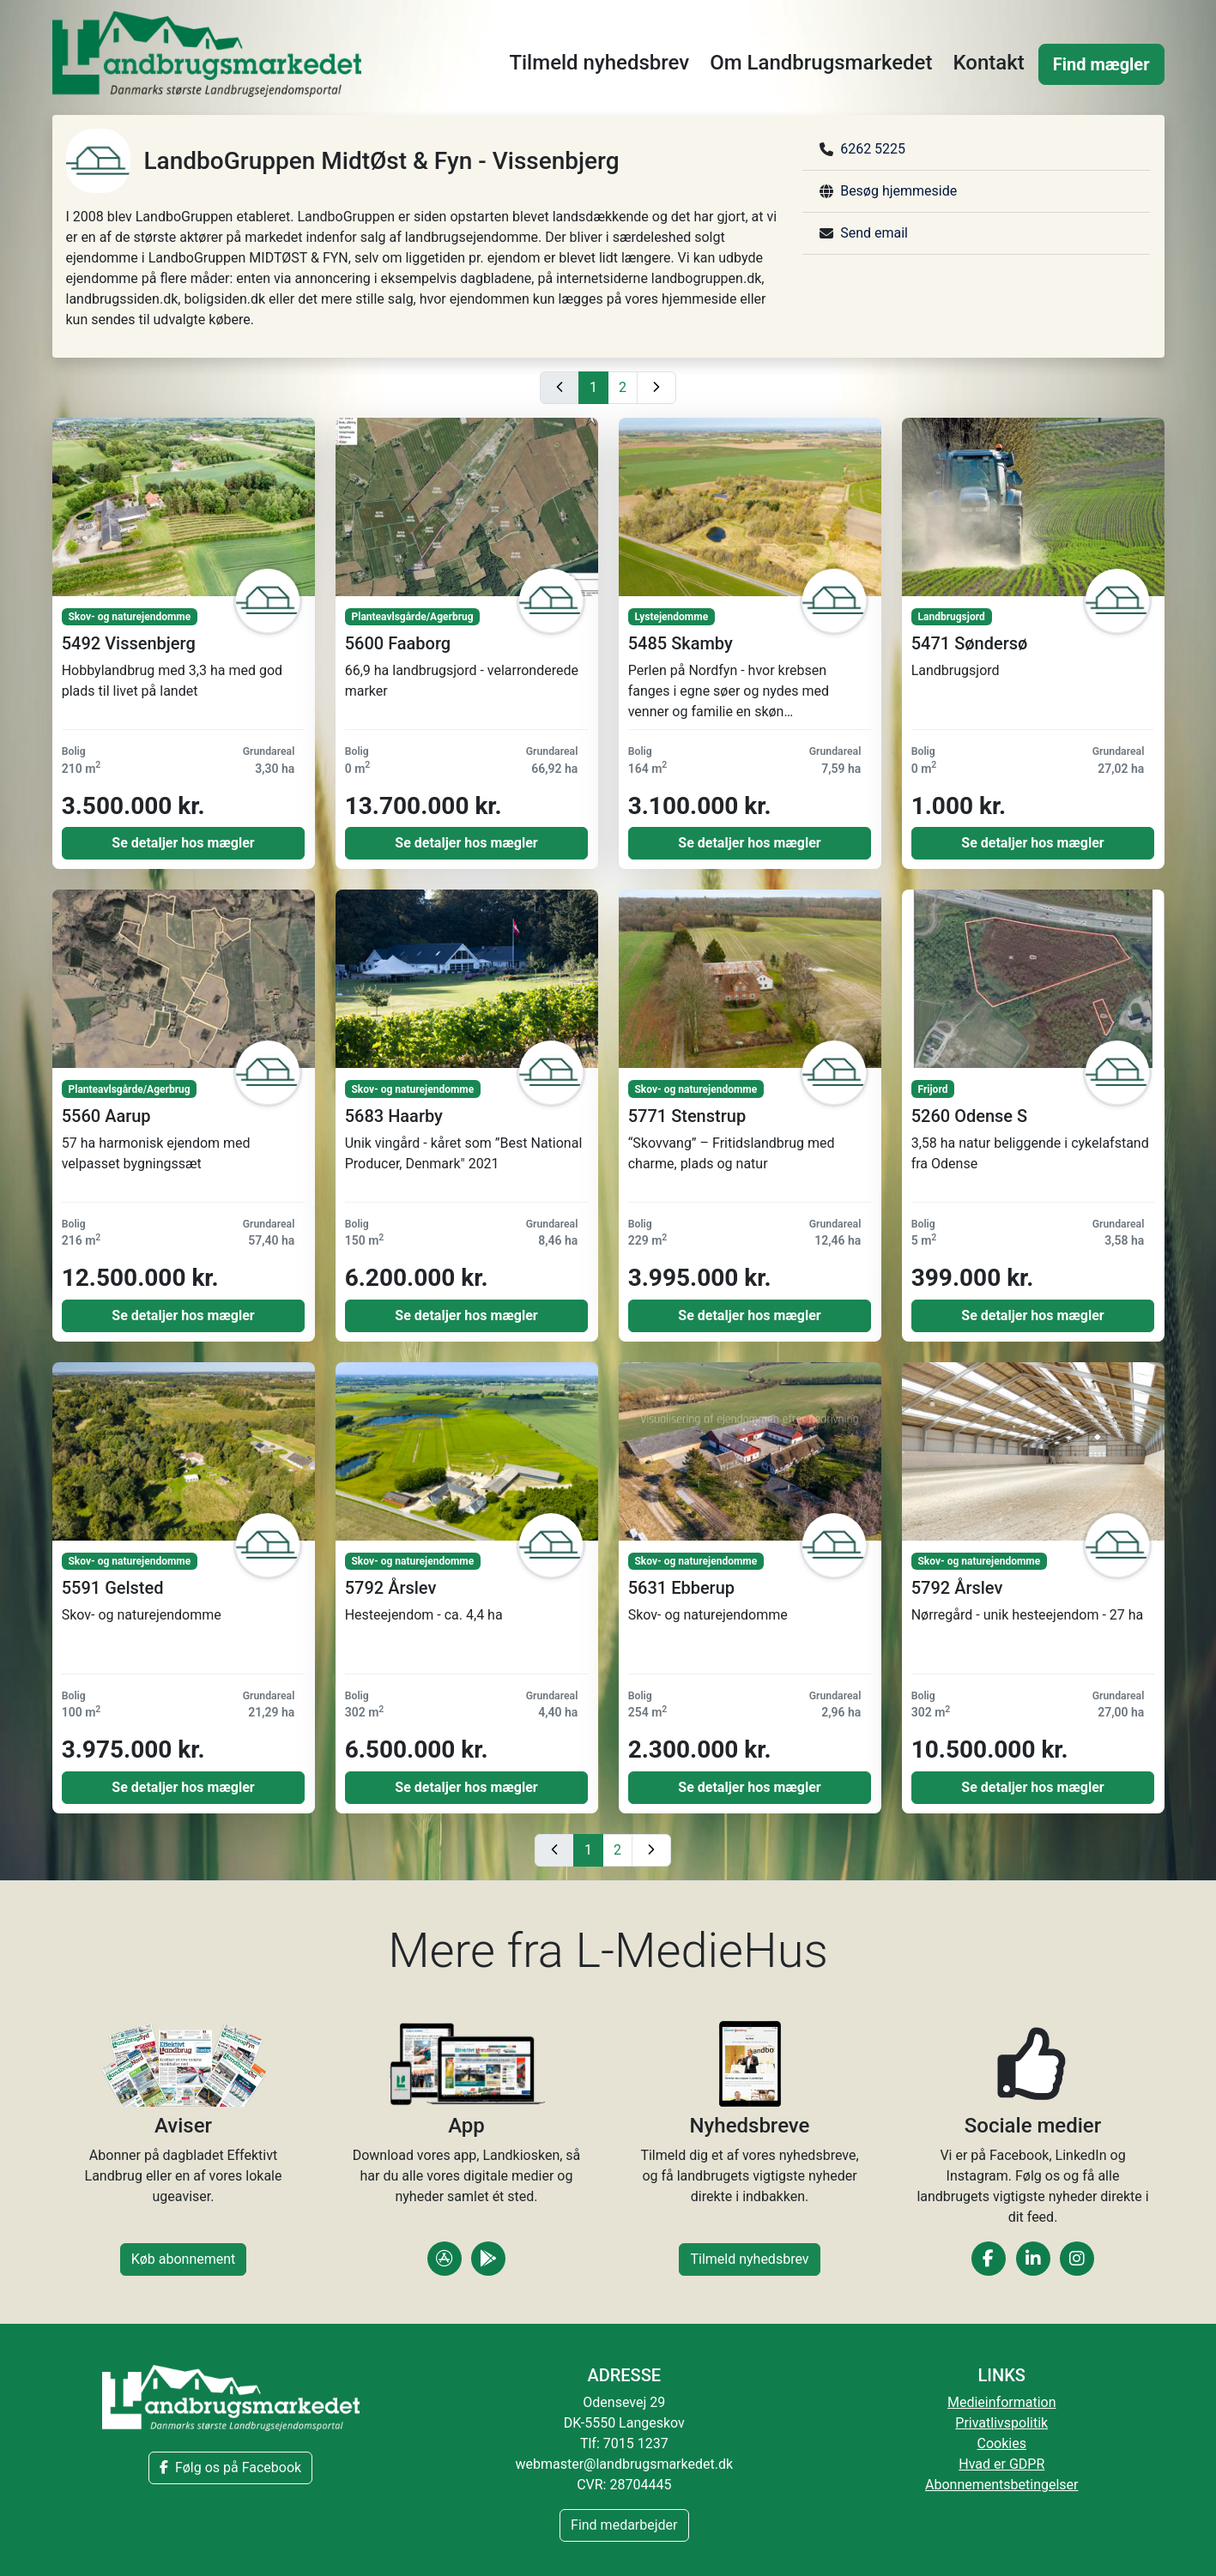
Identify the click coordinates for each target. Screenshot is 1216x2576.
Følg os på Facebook (230, 2467)
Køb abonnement (183, 2259)
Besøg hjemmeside (898, 191)
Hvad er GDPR (1001, 2464)
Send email (874, 233)
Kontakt (988, 63)
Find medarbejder (624, 2525)
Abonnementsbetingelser (1002, 2484)
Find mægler (1101, 64)
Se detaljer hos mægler (183, 843)
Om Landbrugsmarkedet (821, 63)
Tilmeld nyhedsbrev (599, 63)
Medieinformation (1001, 2402)
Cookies (1001, 2443)
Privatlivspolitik (1001, 2423)
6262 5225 (872, 149)
